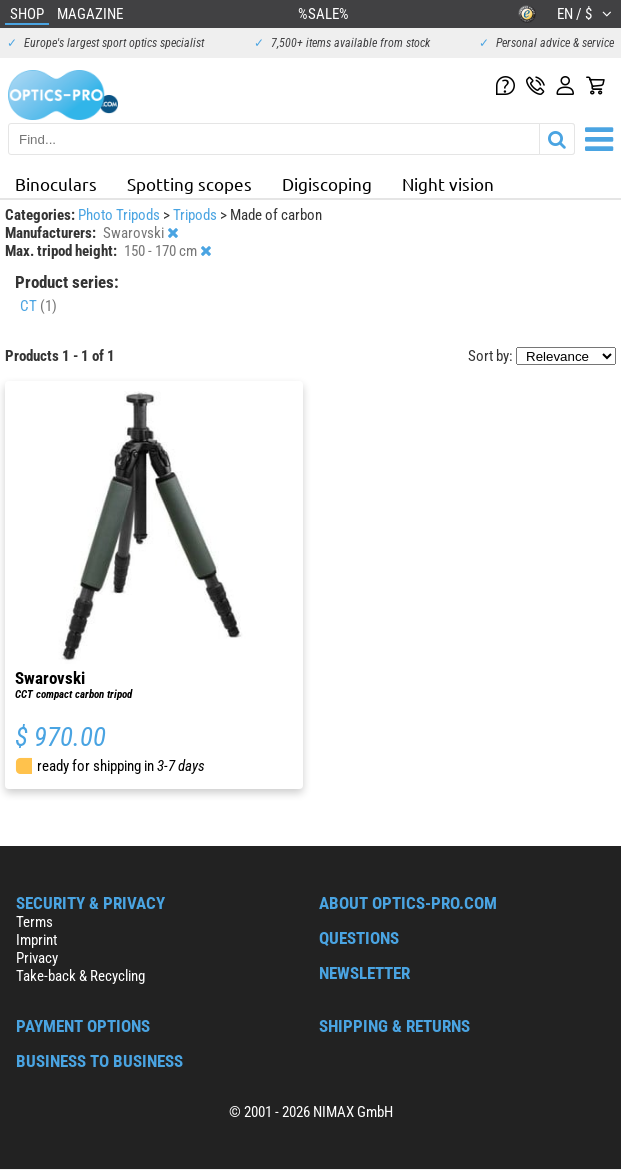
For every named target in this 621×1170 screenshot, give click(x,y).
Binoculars (56, 183)
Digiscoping (327, 183)
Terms (34, 922)
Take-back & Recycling (80, 976)
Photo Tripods (120, 215)
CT (38, 306)
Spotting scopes (189, 183)
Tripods (196, 215)
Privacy (37, 958)
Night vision (448, 183)
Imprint (36, 940)
